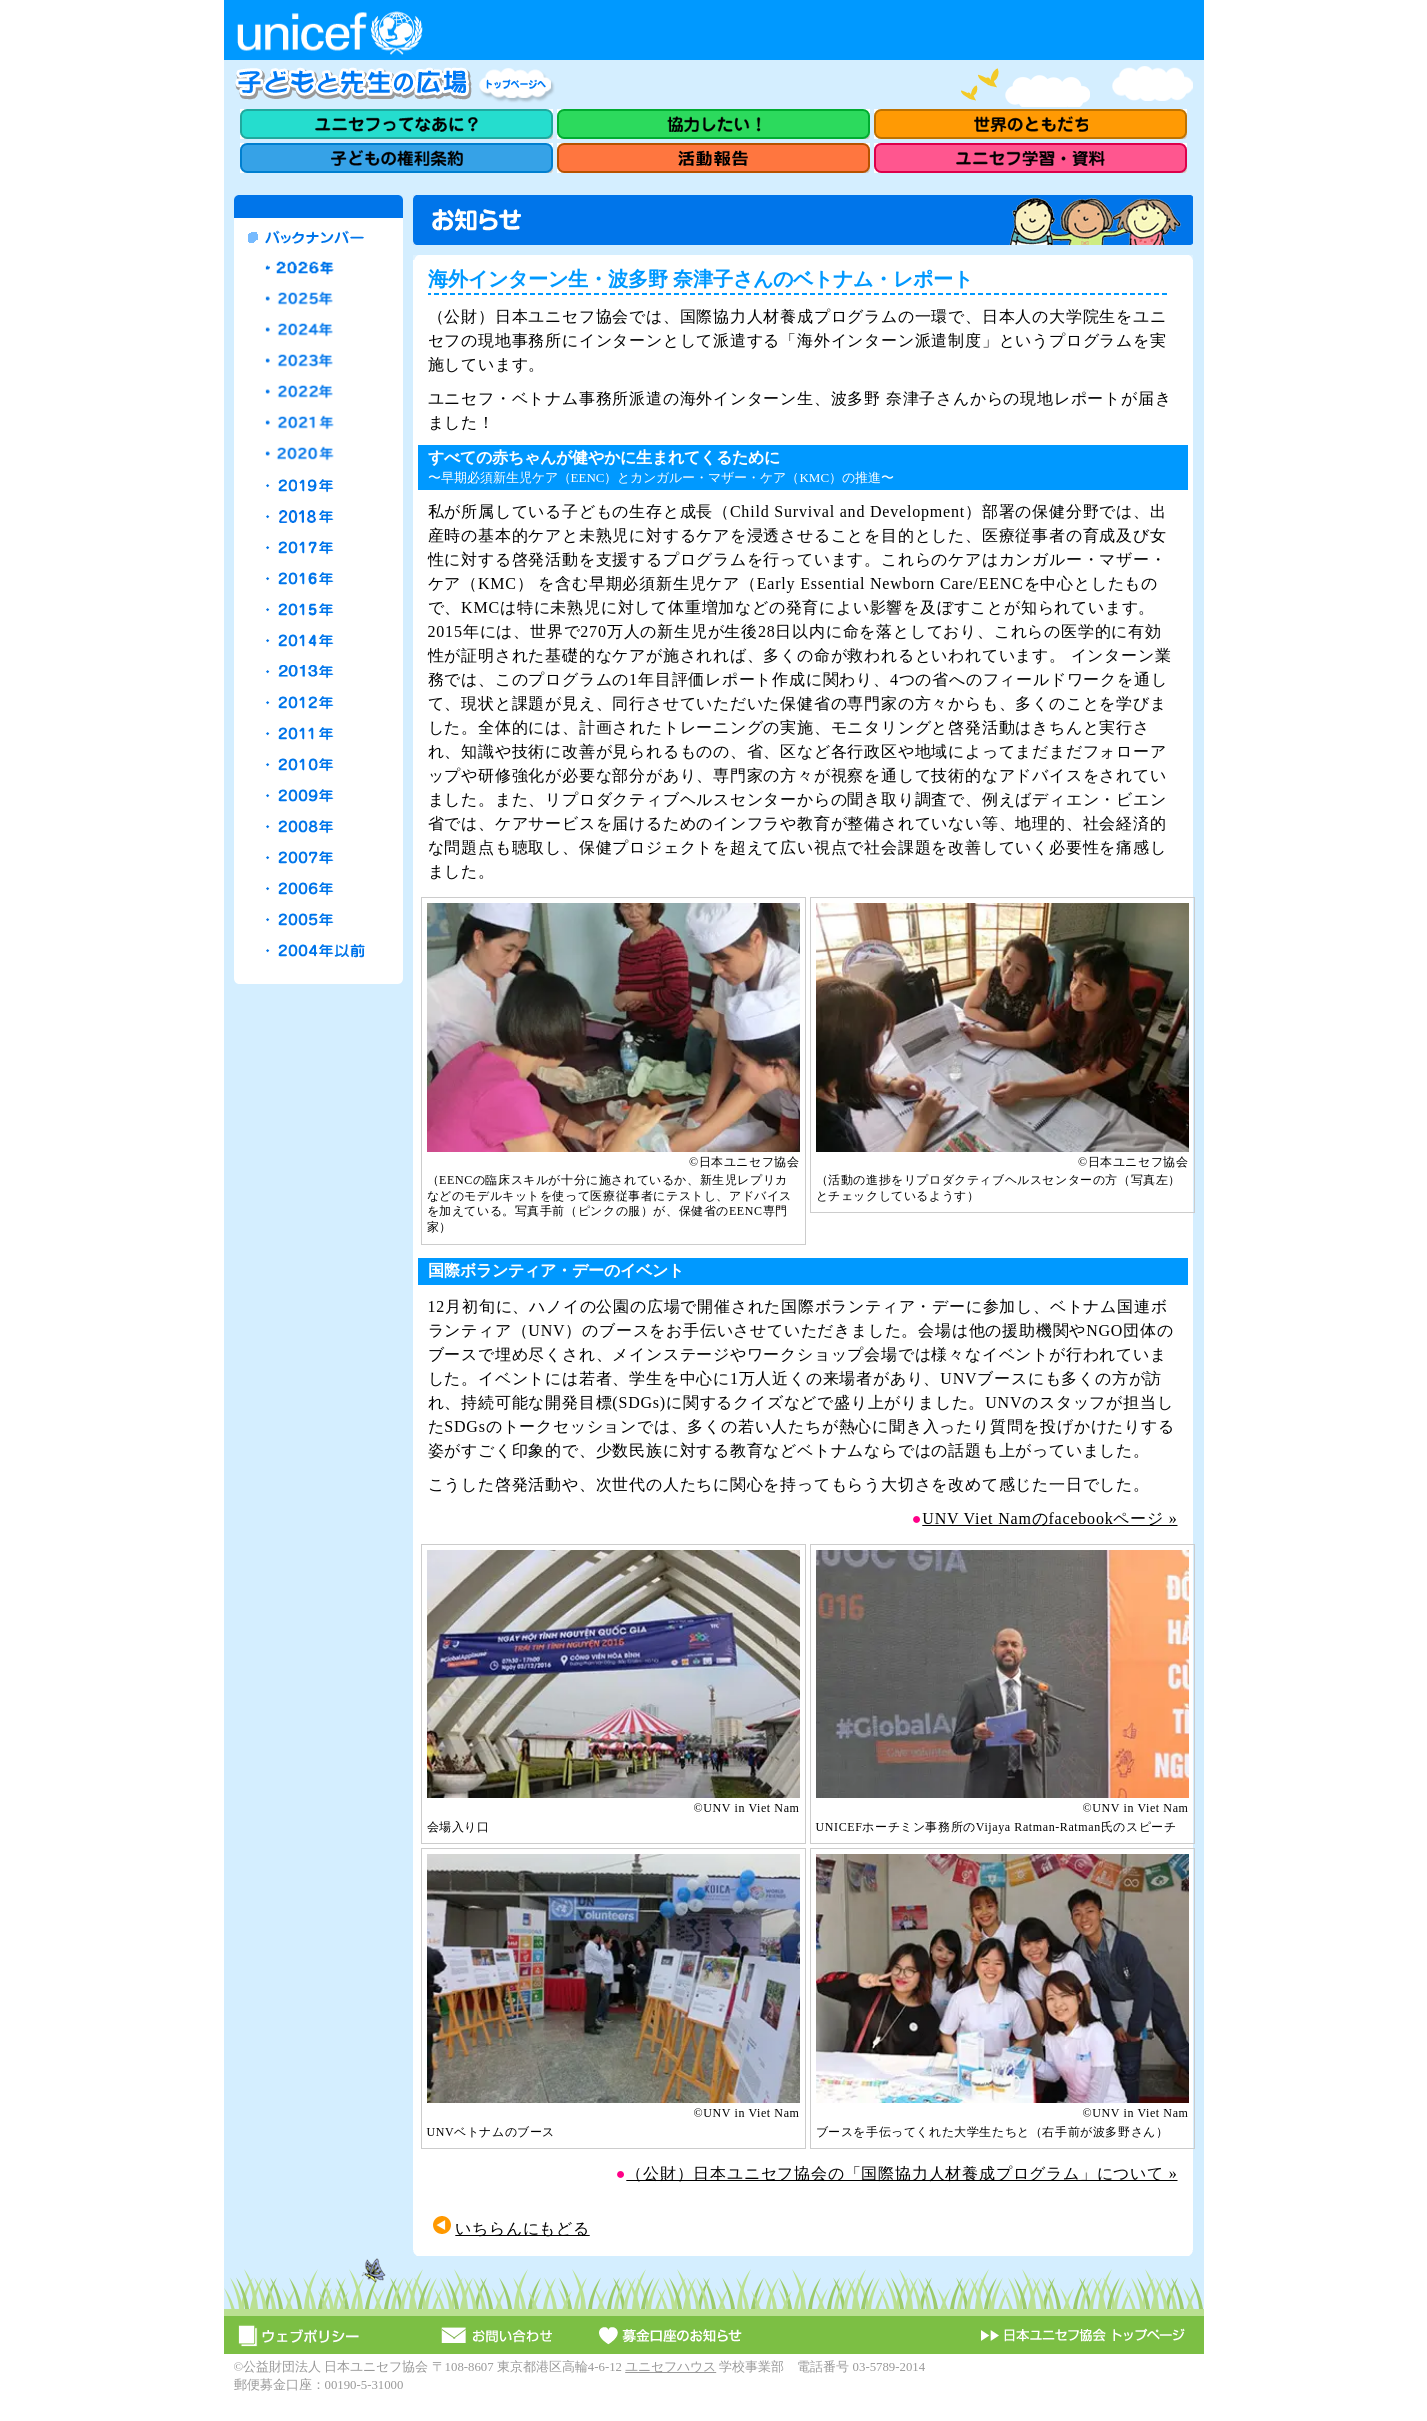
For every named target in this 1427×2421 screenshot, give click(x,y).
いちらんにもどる (522, 2228)
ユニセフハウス (670, 2367)
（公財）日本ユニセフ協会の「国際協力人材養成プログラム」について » (901, 2173)
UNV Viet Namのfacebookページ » (1049, 1518)
